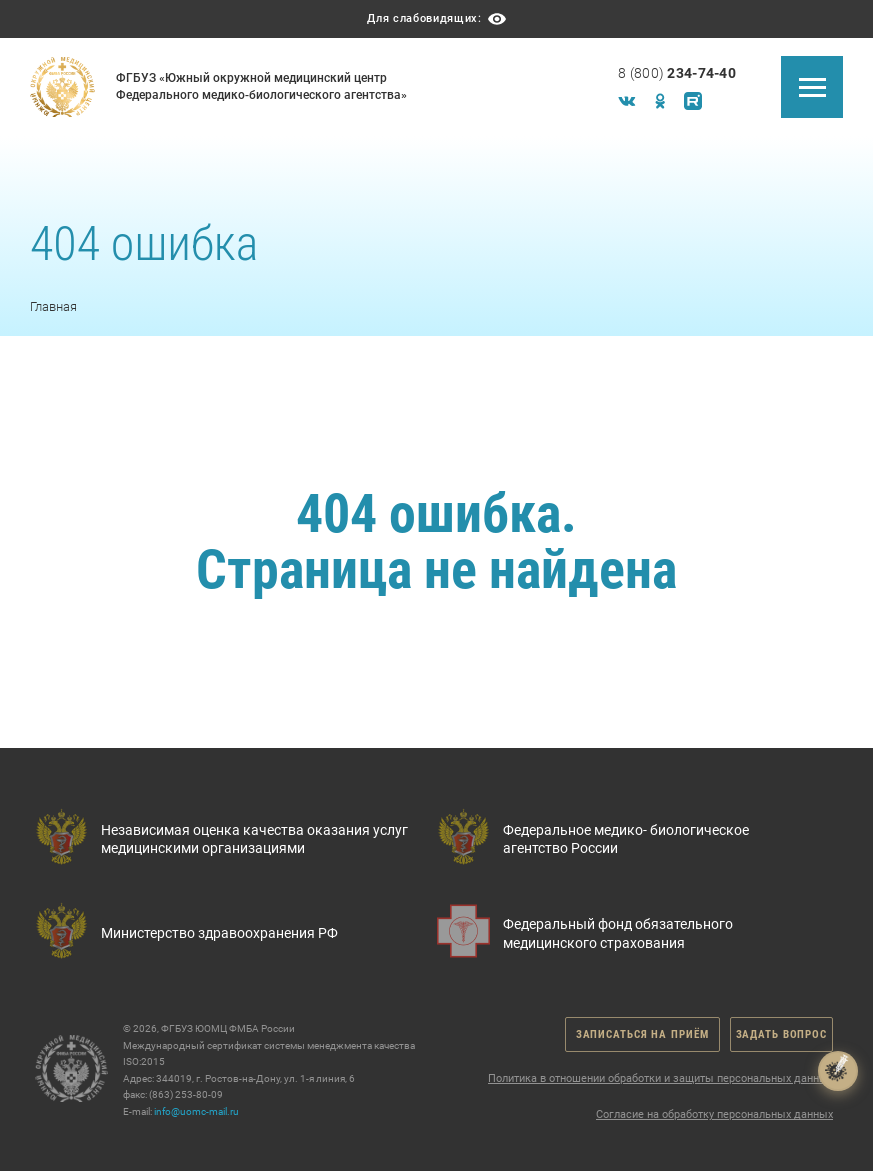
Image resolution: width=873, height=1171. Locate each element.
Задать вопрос (781, 1034)
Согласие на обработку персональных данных (714, 1114)
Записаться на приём (642, 1034)
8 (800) (677, 73)
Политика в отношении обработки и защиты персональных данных (660, 1078)
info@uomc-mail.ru (196, 1111)
